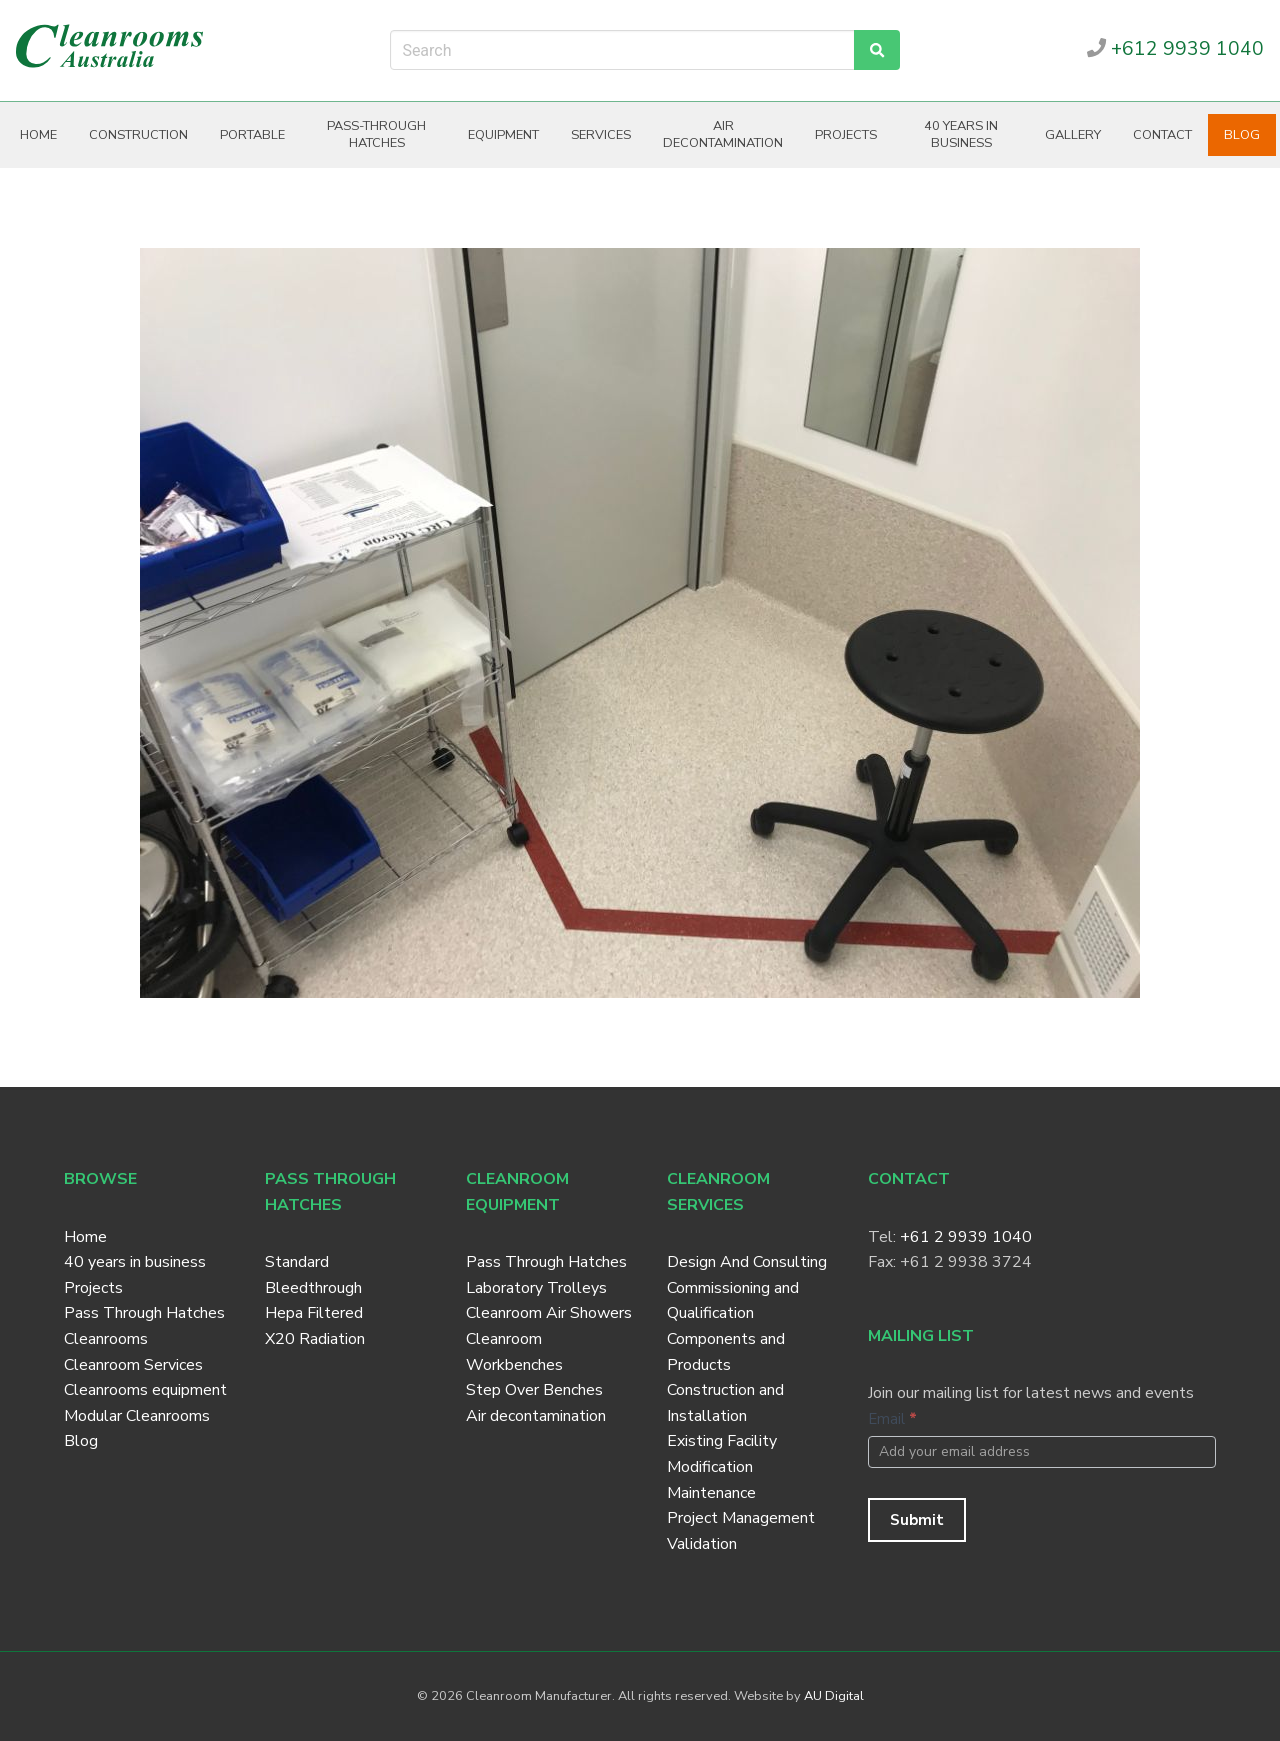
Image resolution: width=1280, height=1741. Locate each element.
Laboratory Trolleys (536, 1288)
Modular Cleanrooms (137, 1416)
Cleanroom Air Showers (549, 1313)
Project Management (741, 1518)
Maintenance (711, 1493)
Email (892, 1419)
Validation (702, 1544)
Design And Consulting (747, 1262)
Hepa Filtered (314, 1313)
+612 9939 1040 (1175, 49)
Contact (1162, 135)
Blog (1242, 135)
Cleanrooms (106, 1339)
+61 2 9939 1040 (966, 1237)
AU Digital (834, 1696)
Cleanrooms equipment (145, 1390)
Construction (138, 135)
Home (38, 135)
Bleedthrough (313, 1288)
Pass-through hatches (376, 134)
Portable (252, 135)
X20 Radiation (315, 1339)
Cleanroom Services (133, 1365)
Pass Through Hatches (144, 1313)
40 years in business (961, 134)
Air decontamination (723, 134)
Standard (297, 1262)
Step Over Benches (534, 1390)
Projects (846, 135)
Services (601, 135)
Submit (917, 1520)
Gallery (1073, 135)
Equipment (503, 135)
